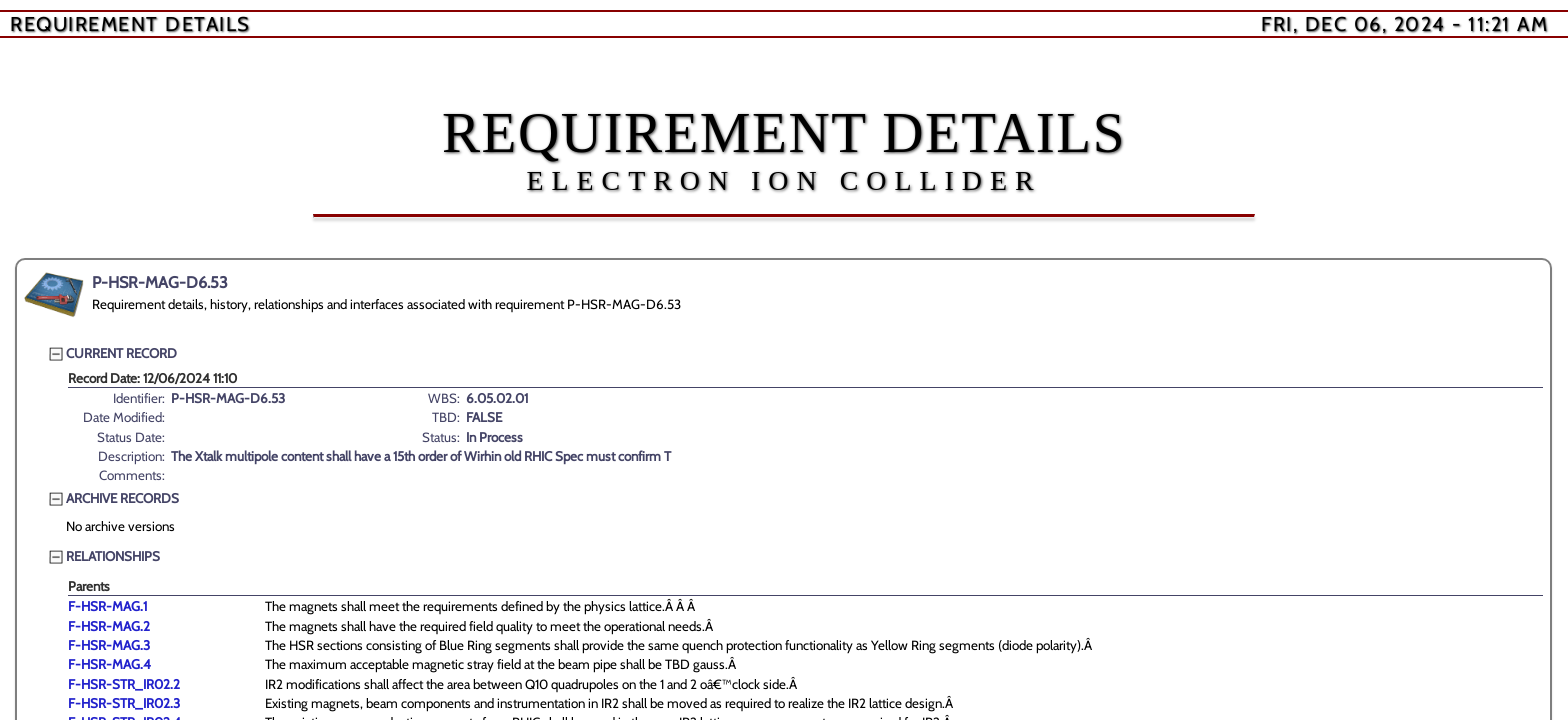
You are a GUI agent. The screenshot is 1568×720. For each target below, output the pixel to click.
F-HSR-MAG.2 (109, 626)
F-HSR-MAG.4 (109, 664)
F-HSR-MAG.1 (107, 606)
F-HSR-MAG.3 (109, 645)
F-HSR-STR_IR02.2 (124, 684)
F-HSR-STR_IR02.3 (124, 703)
